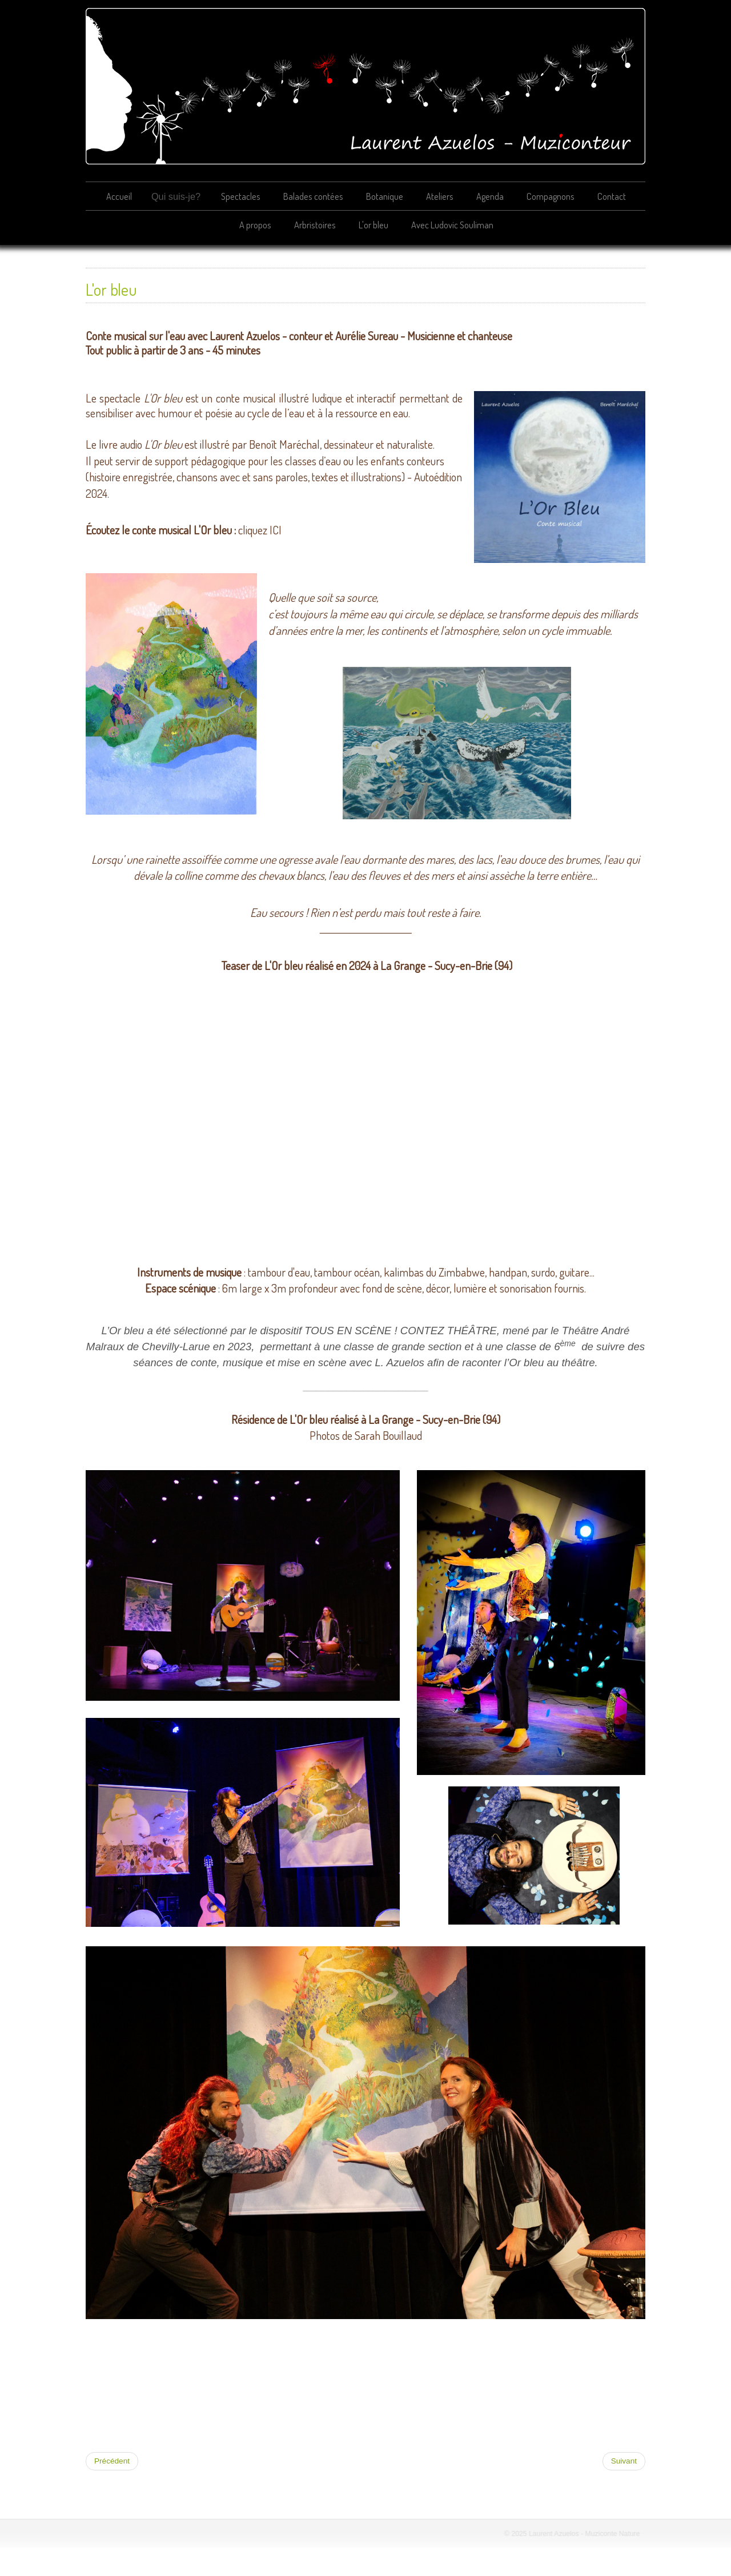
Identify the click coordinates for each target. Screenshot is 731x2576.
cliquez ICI (260, 529)
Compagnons (551, 196)
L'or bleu (373, 225)
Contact (611, 196)
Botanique (384, 196)
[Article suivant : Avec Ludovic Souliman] (624, 2461)
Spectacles (240, 196)
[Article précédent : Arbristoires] (112, 2461)
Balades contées (313, 196)
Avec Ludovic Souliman (452, 225)
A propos (255, 225)
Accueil (119, 196)
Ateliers (439, 196)
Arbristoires (315, 225)
